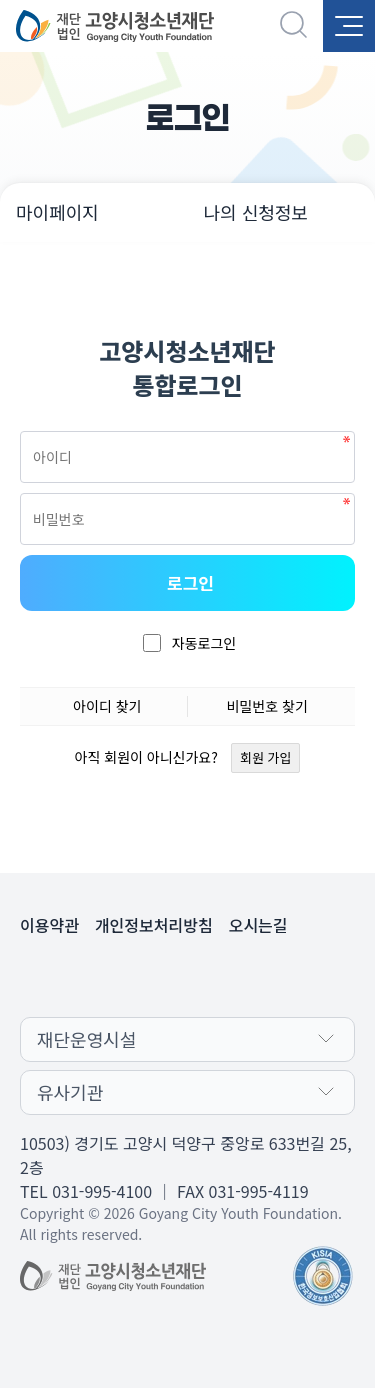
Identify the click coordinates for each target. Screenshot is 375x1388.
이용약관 (49, 925)
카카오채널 (128, 977)
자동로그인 (204, 643)
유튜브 (208, 977)
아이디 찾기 (107, 706)
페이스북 (168, 977)
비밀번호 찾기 (267, 706)
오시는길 (258, 925)
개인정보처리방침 (154, 925)
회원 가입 (265, 757)
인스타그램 (248, 977)
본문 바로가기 (0, 0)
